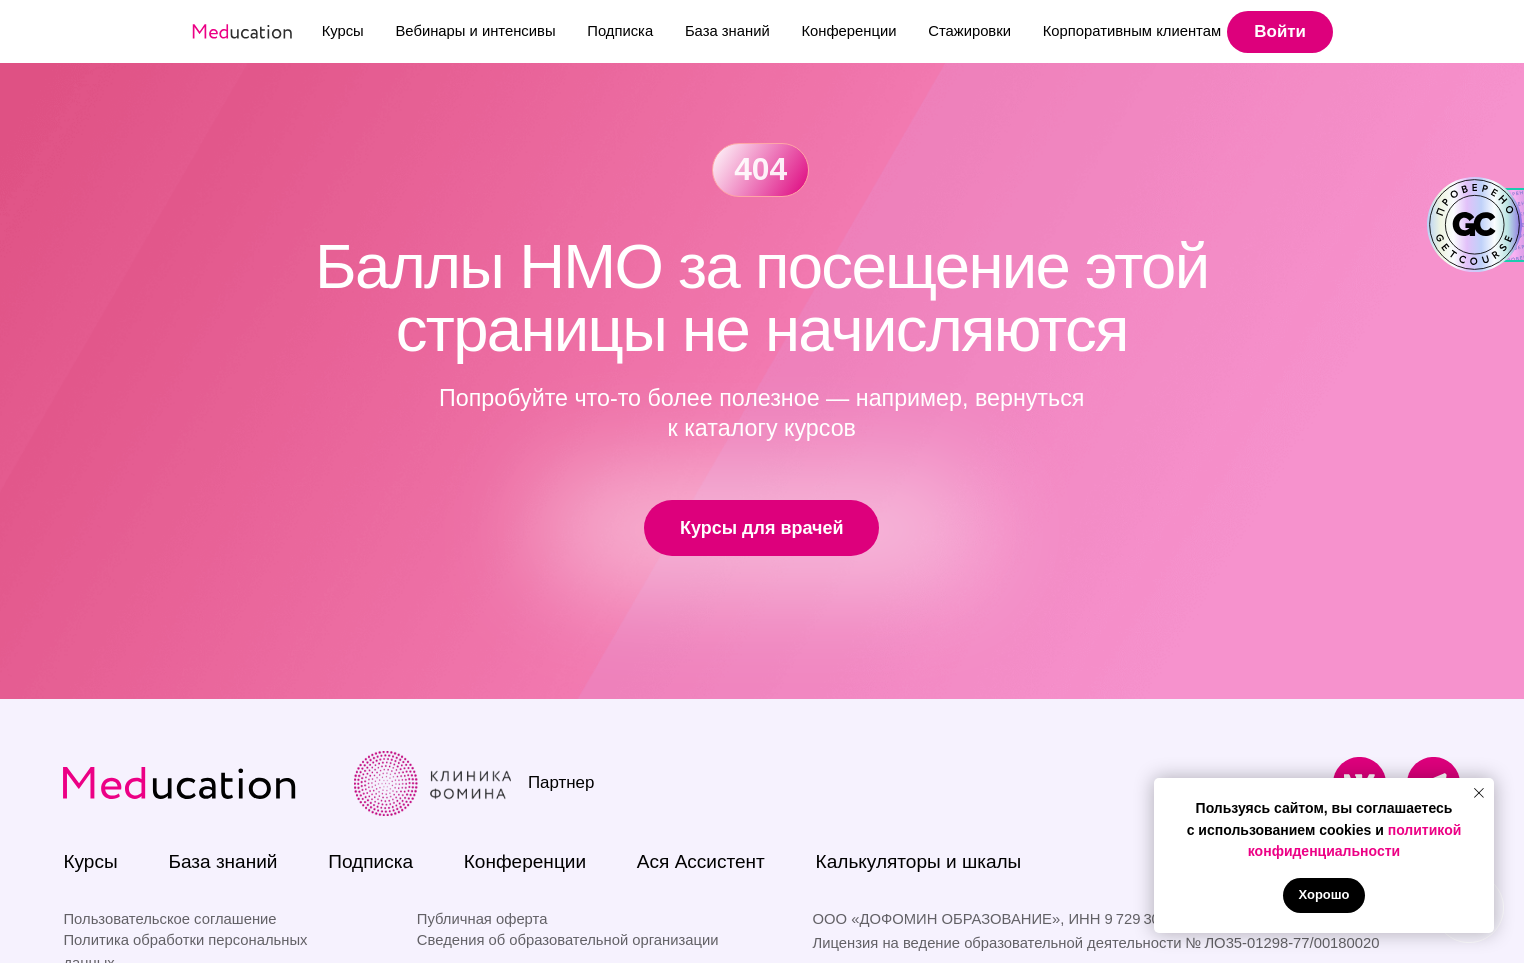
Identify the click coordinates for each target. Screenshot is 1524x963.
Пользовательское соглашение (169, 919)
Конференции (848, 31)
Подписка (620, 31)
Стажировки (969, 31)
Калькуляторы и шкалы (919, 861)
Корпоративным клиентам (1132, 31)
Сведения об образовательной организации (568, 940)
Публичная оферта (482, 919)
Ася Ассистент (701, 861)
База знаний (727, 31)
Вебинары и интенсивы (475, 31)
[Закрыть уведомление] (1479, 793)
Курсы (343, 31)
